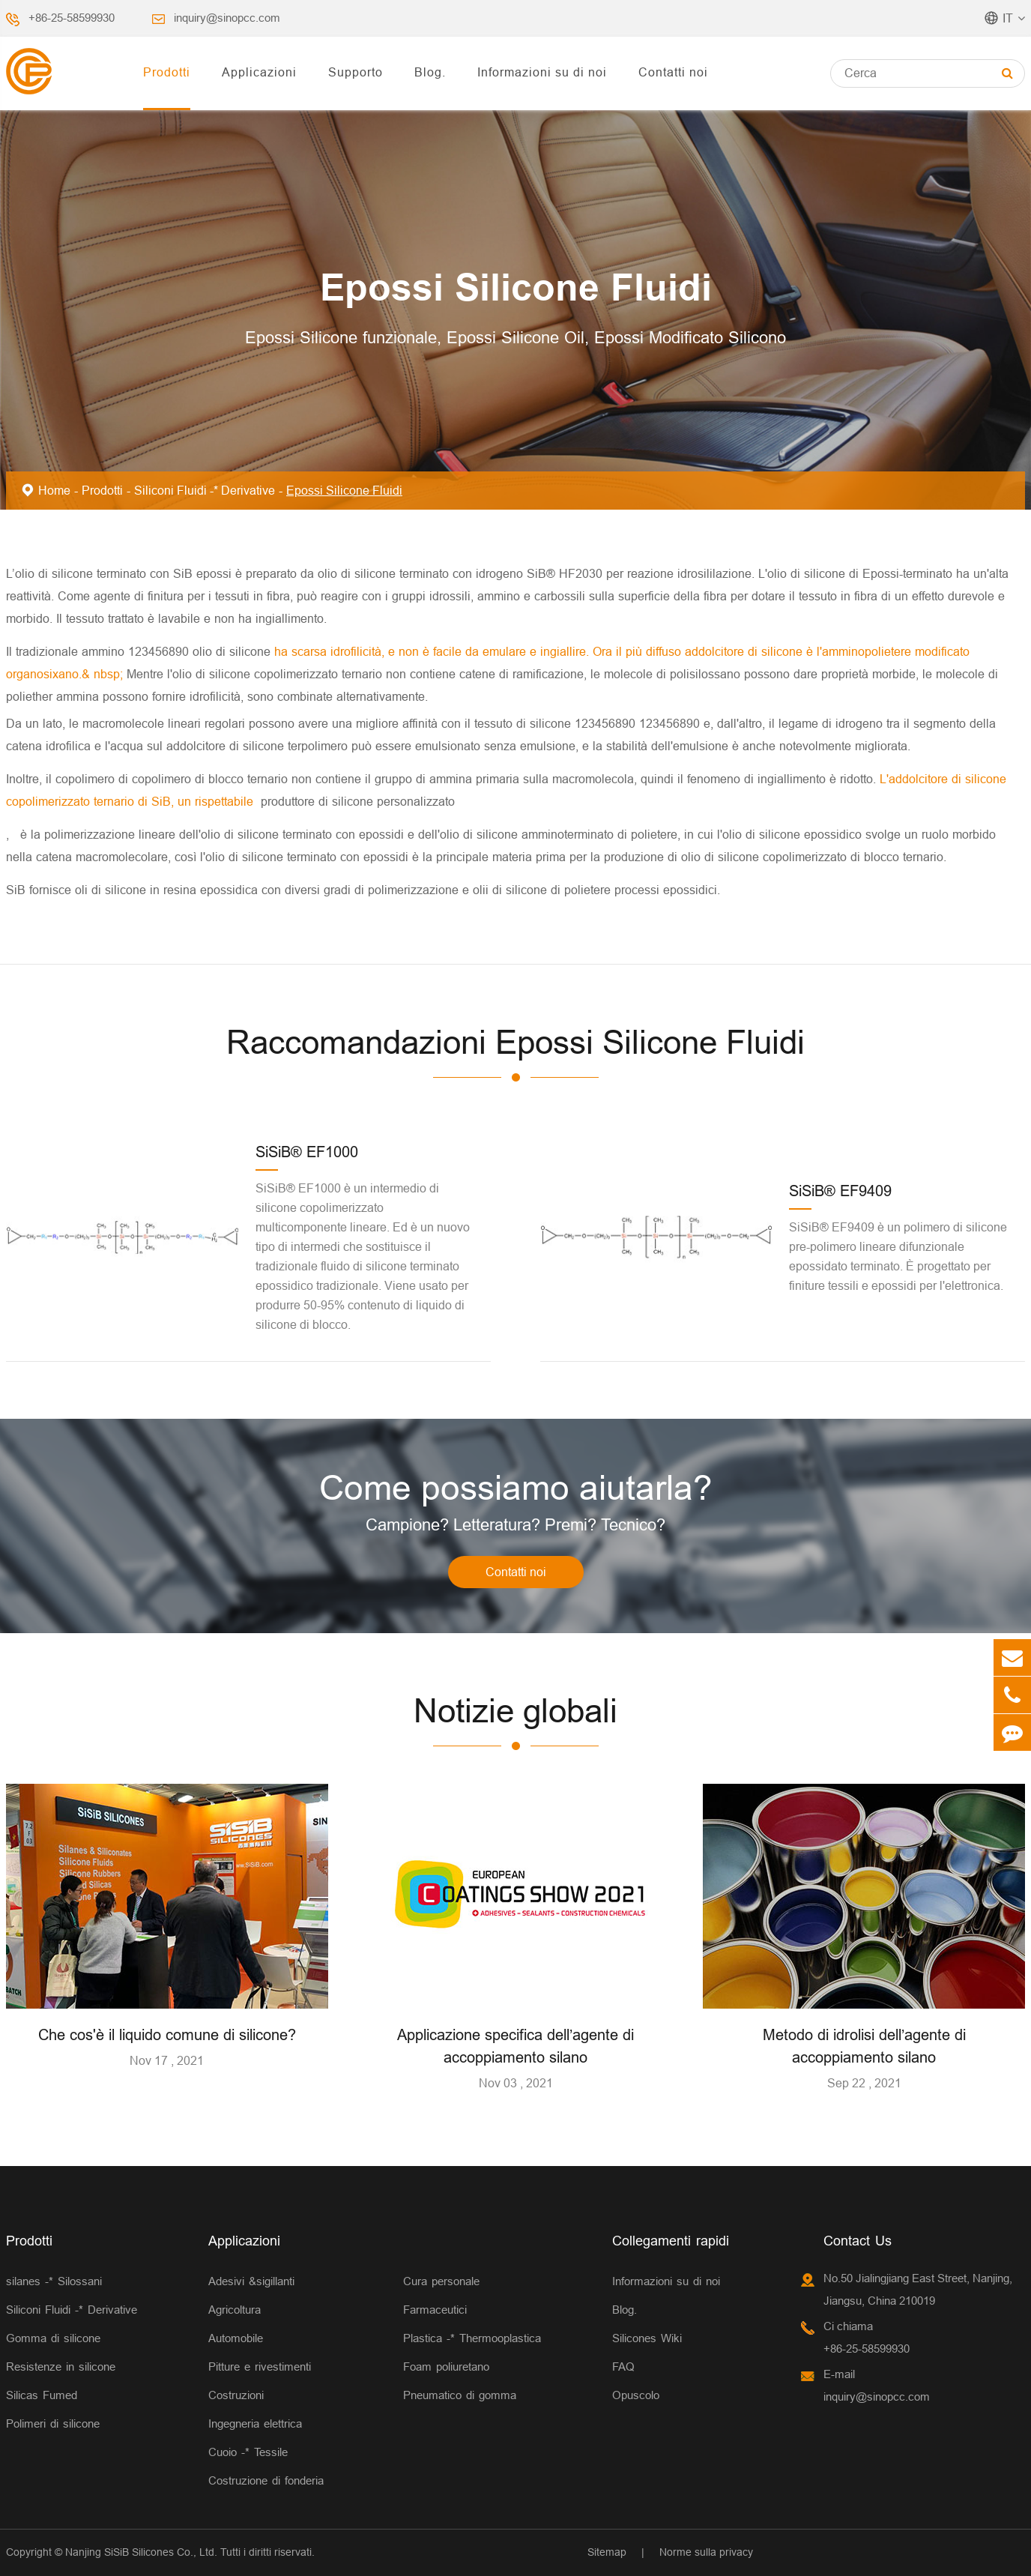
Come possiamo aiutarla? (516, 1487)
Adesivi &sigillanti (251, 2281)
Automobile (235, 2338)
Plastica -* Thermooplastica (472, 2338)
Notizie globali (515, 1711)
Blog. (430, 72)
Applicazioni (259, 72)
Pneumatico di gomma (459, 2395)
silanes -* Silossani (54, 2281)
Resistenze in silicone (60, 2366)
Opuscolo (635, 2395)
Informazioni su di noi (542, 72)
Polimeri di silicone (53, 2423)
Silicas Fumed (41, 2395)
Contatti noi (673, 72)
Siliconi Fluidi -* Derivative (204, 490)
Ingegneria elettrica (255, 2423)
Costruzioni (236, 2395)
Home (54, 490)
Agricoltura (234, 2309)
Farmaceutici (435, 2309)
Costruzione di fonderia (266, 2480)
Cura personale (441, 2281)
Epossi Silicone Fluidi (344, 490)
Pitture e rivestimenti (259, 2366)
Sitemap (606, 2552)
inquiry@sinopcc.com (227, 17)
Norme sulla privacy (706, 2552)
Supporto (355, 72)
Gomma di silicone (53, 2338)
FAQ (623, 2366)
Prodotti (166, 72)
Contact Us (857, 2240)
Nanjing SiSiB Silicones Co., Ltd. (141, 2552)
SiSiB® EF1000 (307, 1151)
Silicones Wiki (647, 2338)
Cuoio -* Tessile (248, 2452)
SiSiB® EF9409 (840, 1190)
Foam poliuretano (446, 2366)
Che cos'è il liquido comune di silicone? (167, 2034)
